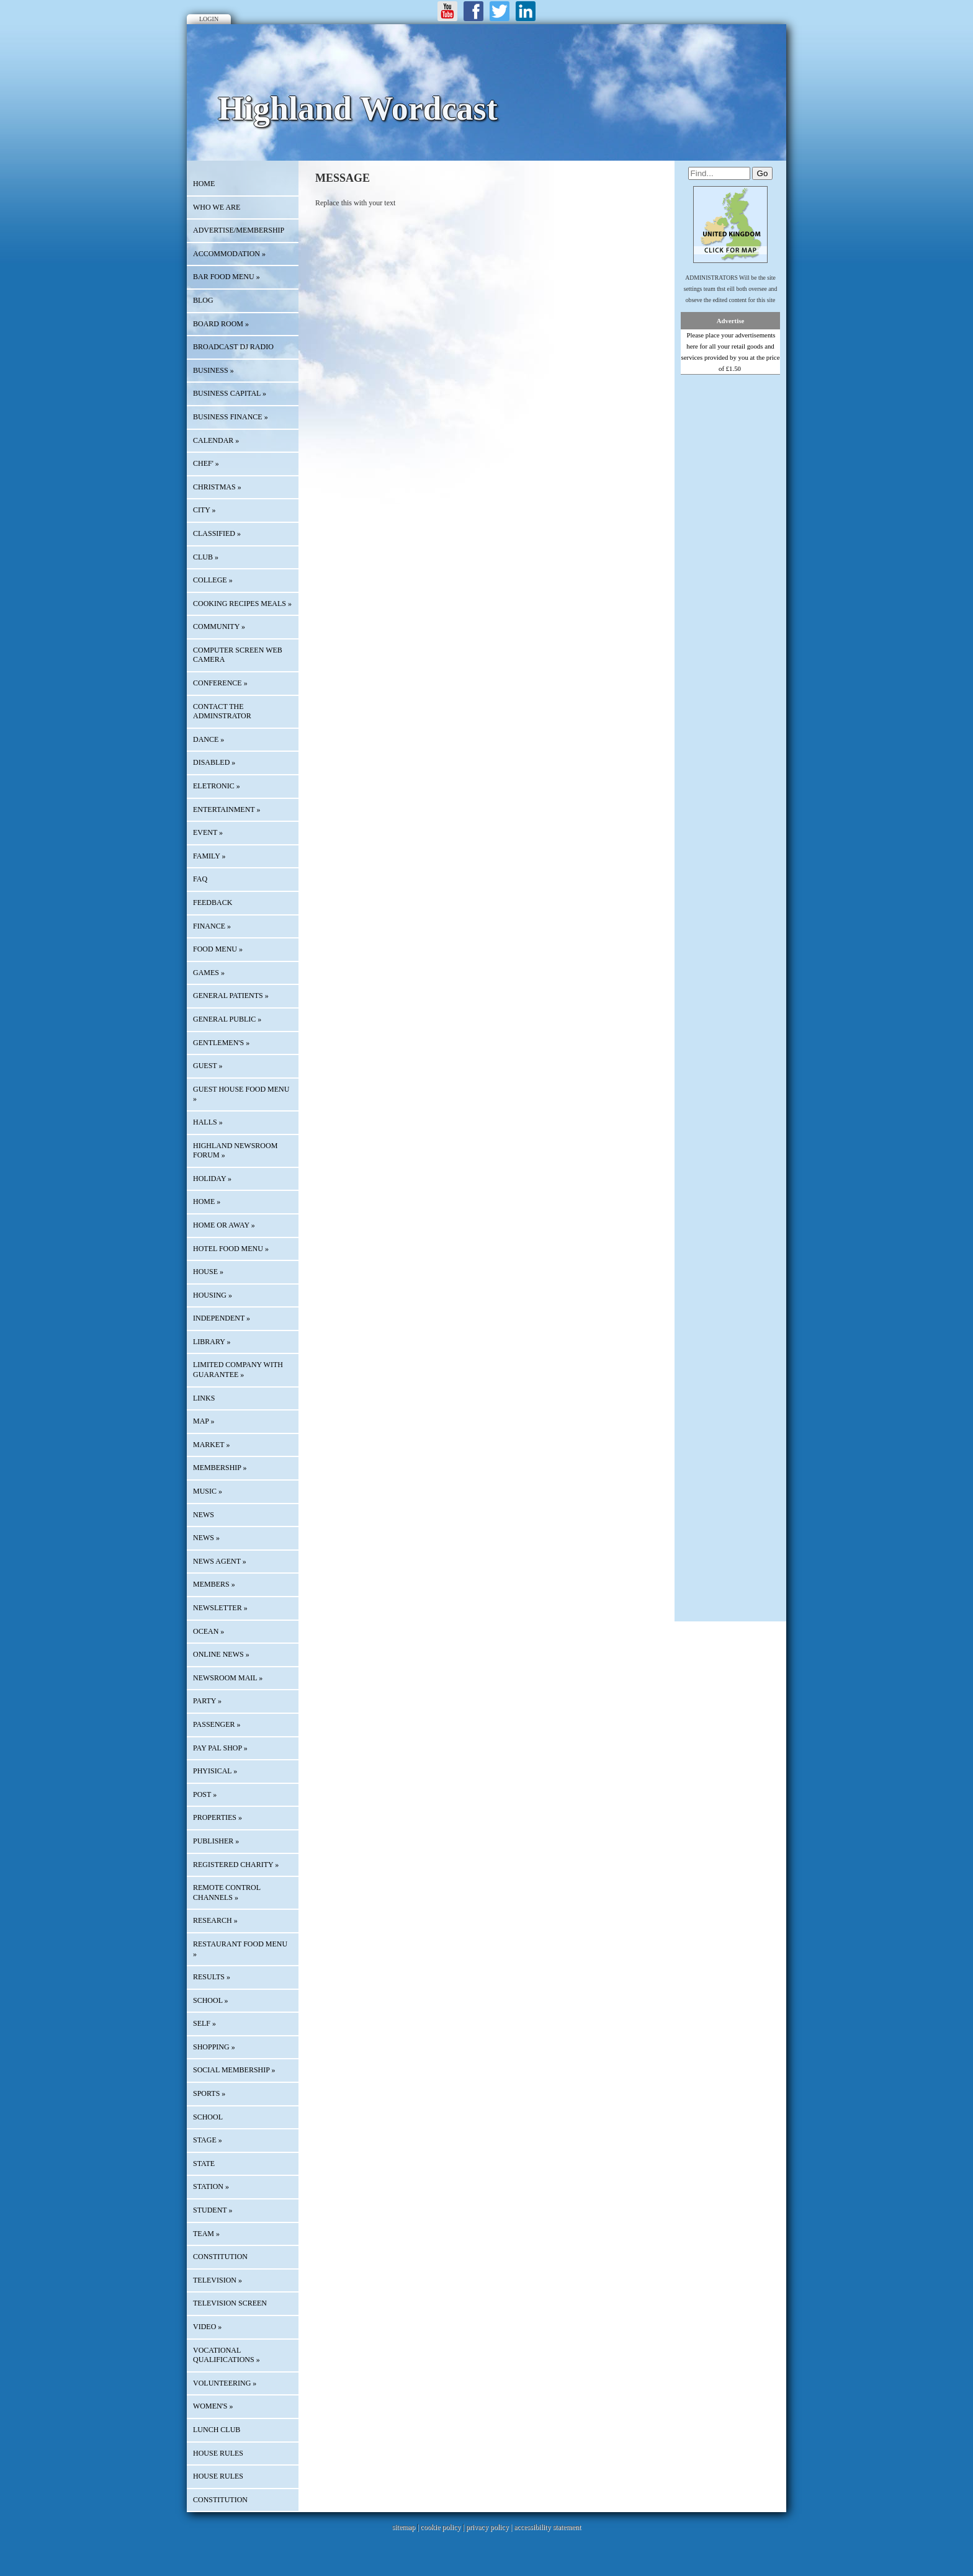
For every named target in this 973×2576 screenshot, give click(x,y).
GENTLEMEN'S (221, 1042)
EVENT (208, 832)
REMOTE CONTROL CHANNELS (227, 1892)
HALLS (208, 1122)
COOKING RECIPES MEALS (242, 603)
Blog (203, 300)
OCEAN (208, 1631)
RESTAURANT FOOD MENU (240, 1949)
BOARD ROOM (221, 323)
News (203, 1514)
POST (205, 1794)
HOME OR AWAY (224, 1225)
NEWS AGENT (219, 1561)
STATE (204, 2163)
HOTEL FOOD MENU (231, 1248)
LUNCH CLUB (216, 2429)
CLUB (205, 557)
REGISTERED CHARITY (236, 1864)
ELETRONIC (216, 786)
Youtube (447, 11)
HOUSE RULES (218, 2453)
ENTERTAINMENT (226, 809)
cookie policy (440, 2527)
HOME (204, 183)
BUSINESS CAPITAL (229, 393)
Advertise (730, 320)
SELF (204, 2023)
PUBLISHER (216, 1841)
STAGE (207, 2140)
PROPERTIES (217, 1817)
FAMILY (209, 856)
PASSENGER (217, 1724)
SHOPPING (214, 2047)
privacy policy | (490, 2527)
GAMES (209, 972)
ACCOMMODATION (229, 253)
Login (208, 19)
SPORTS (209, 2093)
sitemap (403, 2527)
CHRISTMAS (217, 487)
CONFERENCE (220, 683)
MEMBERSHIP (220, 1467)
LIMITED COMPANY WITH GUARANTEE (238, 1369)
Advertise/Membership (238, 230)
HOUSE (208, 1271)
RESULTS (211, 1976)
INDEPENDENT (221, 1318)
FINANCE (212, 926)
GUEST (207, 1065)
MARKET (211, 1444)
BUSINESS (213, 370)
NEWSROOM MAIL (227, 1678)
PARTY (207, 1700)
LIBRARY (212, 1341)
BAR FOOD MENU (226, 276)
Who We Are (216, 207)
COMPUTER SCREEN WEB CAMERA (237, 655)
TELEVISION (217, 2280)
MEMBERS (214, 1584)
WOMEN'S (213, 2406)
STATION (211, 2186)
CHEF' (206, 463)
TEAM (206, 2233)
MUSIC (207, 1491)
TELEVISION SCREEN (230, 2303)
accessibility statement (547, 2527)
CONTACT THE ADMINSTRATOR (222, 711)
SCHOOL (210, 2000)
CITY (204, 510)
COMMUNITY (219, 626)
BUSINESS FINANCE (230, 416)
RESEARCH (215, 1920)
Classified (217, 533)
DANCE (208, 739)
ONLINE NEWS (221, 1654)
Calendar (216, 440)
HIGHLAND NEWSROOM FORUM (235, 1150)
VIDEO (207, 2326)
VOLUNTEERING (224, 2383)
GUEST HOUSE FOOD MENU (241, 1094)
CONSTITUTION (220, 2256)
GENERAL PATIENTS (231, 995)
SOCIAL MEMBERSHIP (234, 2070)
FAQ (200, 879)
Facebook (473, 11)
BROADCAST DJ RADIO (233, 346)
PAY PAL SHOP (220, 1748)
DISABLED (214, 762)
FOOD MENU (218, 949)
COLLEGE (213, 580)
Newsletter (220, 1607)
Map (204, 1421)
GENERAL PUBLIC (227, 1019)
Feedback (212, 902)
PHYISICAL (215, 1771)
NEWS (206, 1537)
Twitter (499, 11)
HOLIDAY (212, 1178)
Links (204, 1398)
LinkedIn (526, 11)
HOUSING (212, 1295)
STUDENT (212, 2210)
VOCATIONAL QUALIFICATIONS (226, 2355)
